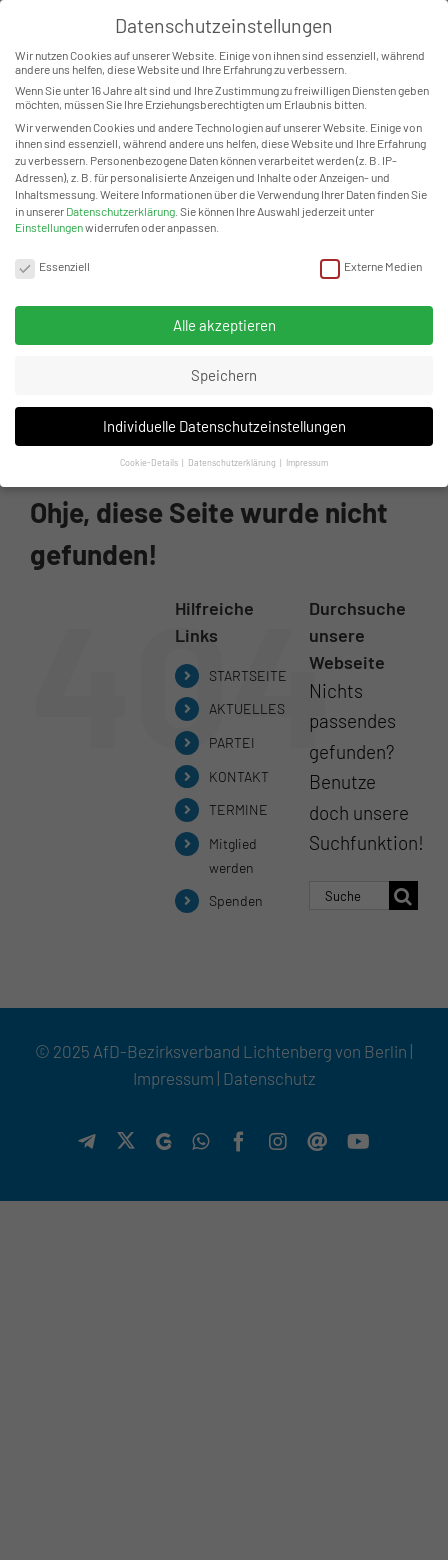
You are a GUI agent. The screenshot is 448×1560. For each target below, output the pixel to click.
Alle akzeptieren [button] (224, 322)
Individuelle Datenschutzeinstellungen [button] (224, 423)
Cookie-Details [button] (150, 460)
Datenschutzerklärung (120, 208)
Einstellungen (49, 225)
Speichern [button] (224, 373)
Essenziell (52, 263)
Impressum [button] (307, 460)
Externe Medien (371, 263)
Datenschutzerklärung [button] (233, 460)
